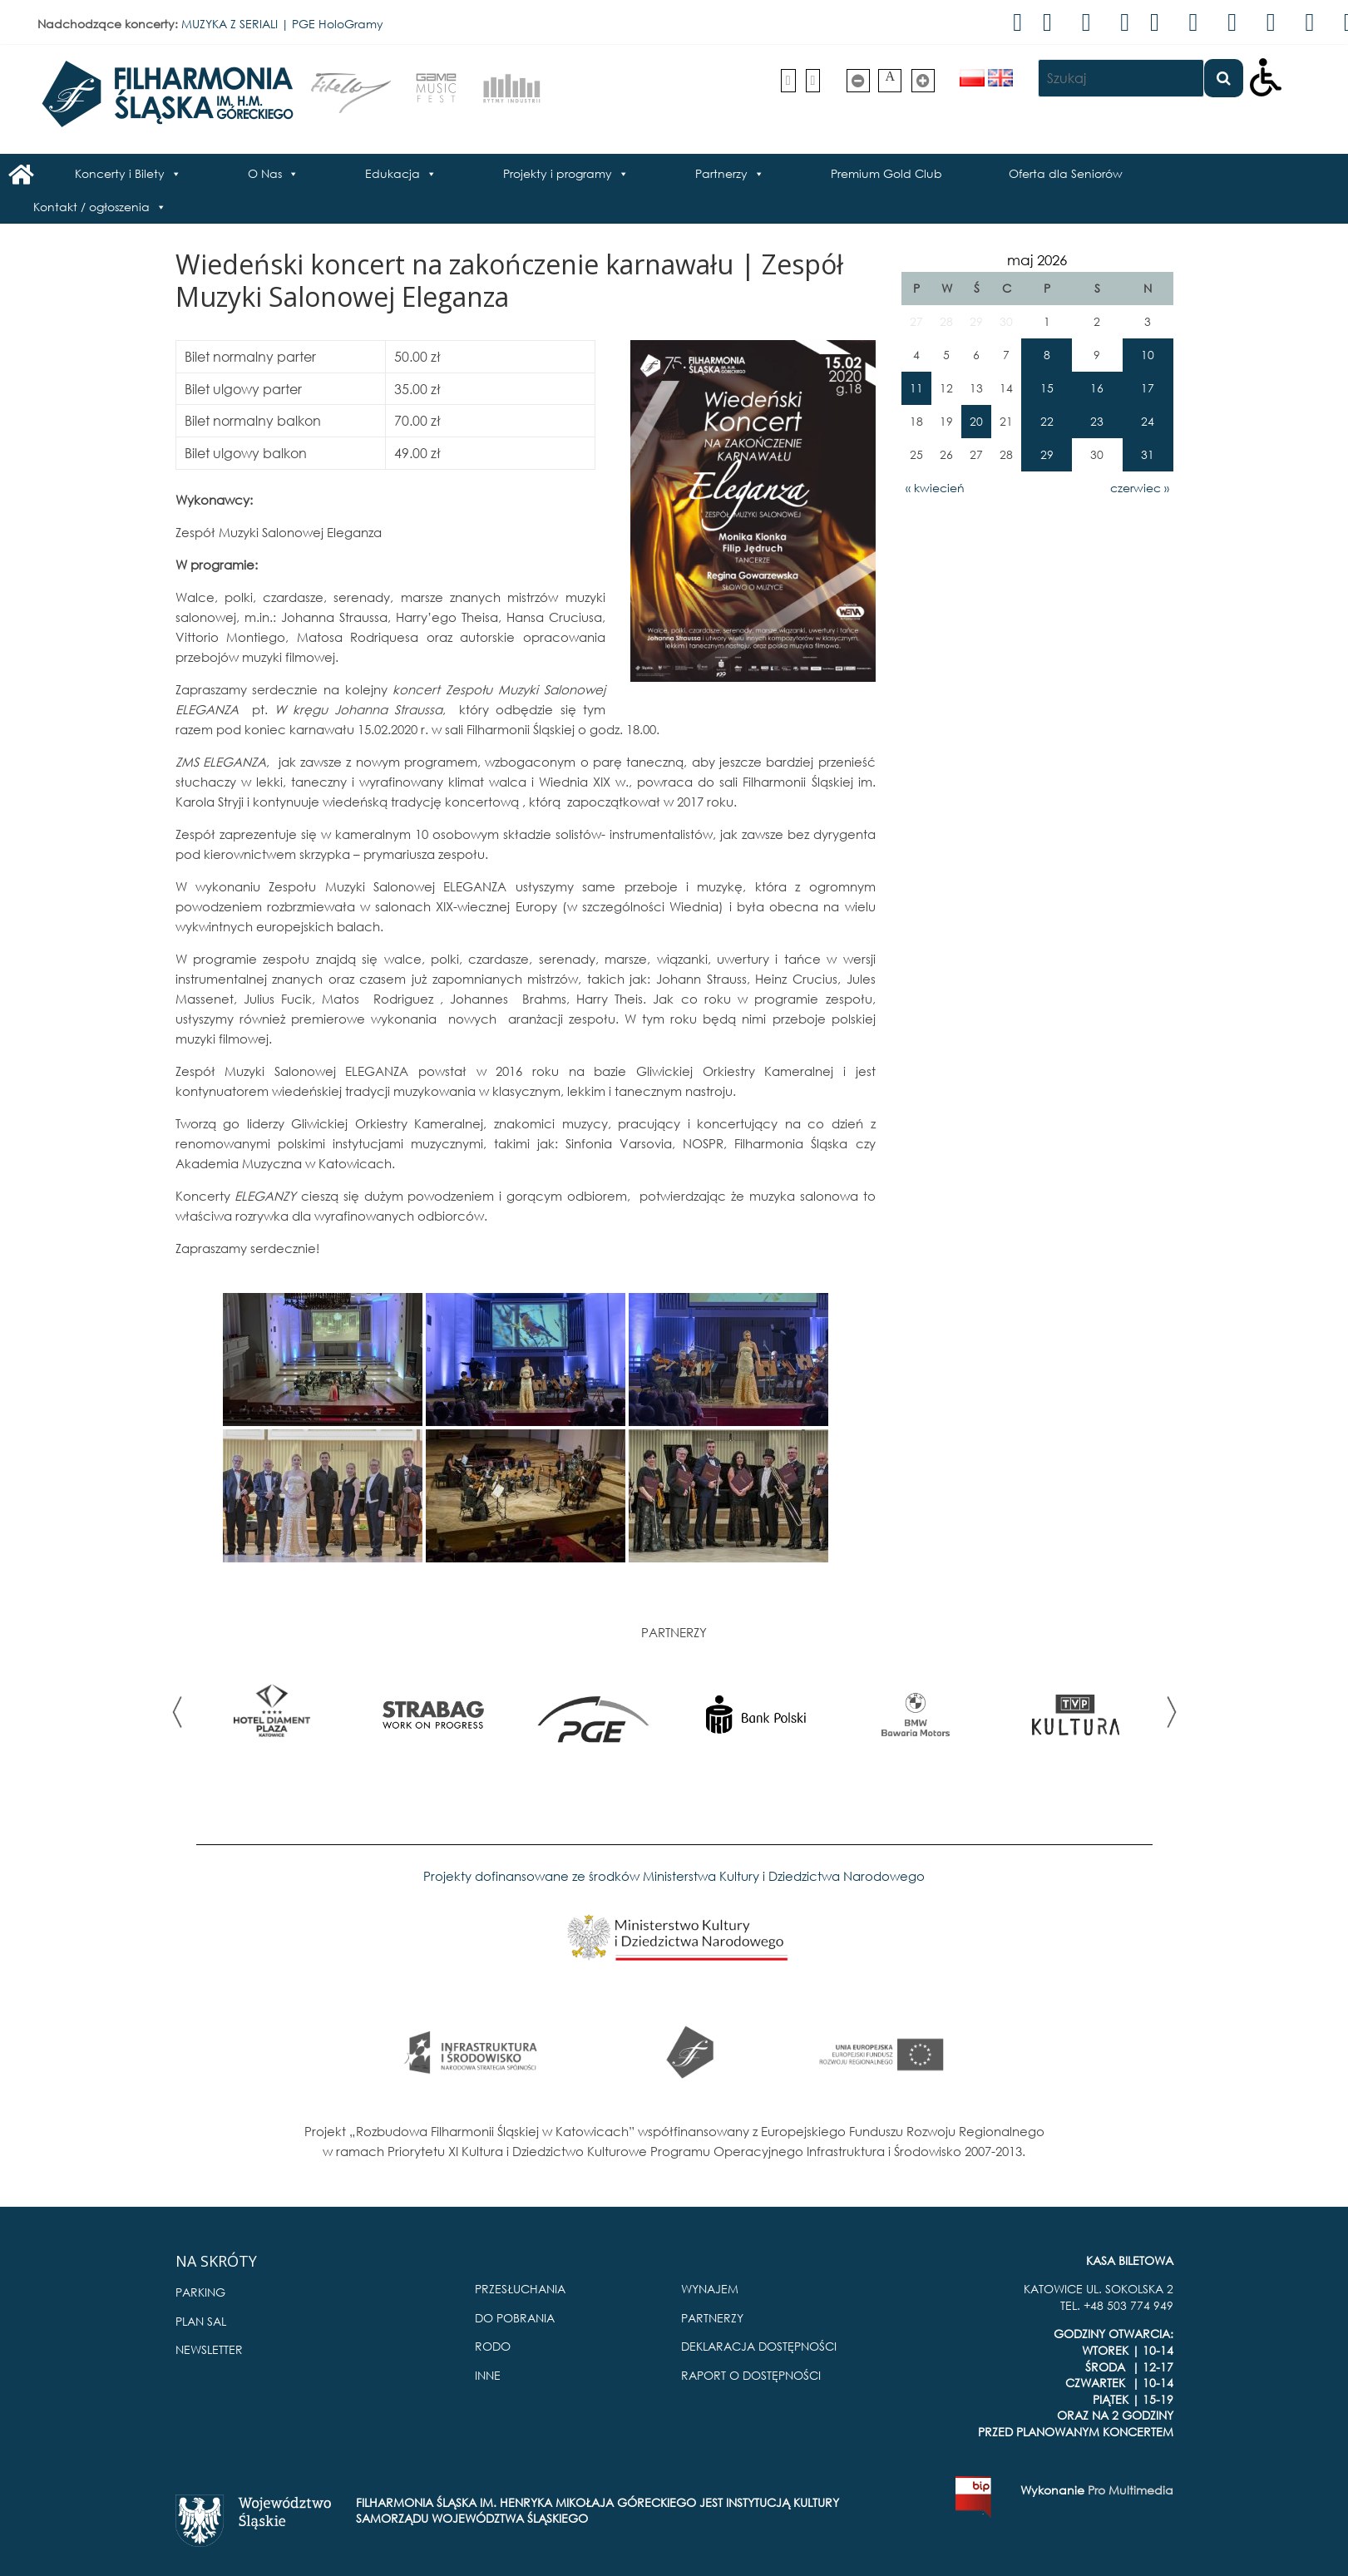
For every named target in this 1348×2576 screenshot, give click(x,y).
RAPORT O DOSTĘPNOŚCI (751, 2375)
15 (1047, 388)
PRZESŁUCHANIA (520, 2289)
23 (1097, 421)
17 (1147, 388)
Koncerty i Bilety (120, 173)
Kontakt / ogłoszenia (91, 207)
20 (976, 421)
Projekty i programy (557, 173)
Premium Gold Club (886, 173)
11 (916, 388)
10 (1147, 355)
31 (1147, 454)
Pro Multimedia (1130, 2490)
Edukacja (392, 173)
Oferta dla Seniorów (1066, 173)
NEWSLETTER (209, 2349)
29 (1047, 454)
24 (1147, 421)
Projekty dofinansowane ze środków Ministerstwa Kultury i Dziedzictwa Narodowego (674, 1876)
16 (1097, 388)
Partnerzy (721, 173)
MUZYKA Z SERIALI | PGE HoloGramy (282, 24)
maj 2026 (1037, 260)
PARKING (200, 2292)
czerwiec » (1139, 488)
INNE (488, 2375)
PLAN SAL (200, 2321)
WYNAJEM (709, 2289)
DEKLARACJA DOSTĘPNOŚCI (759, 2346)
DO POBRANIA (515, 2318)
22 (1047, 421)
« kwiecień (935, 488)
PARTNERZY (712, 2318)
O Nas (265, 173)
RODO (493, 2346)
